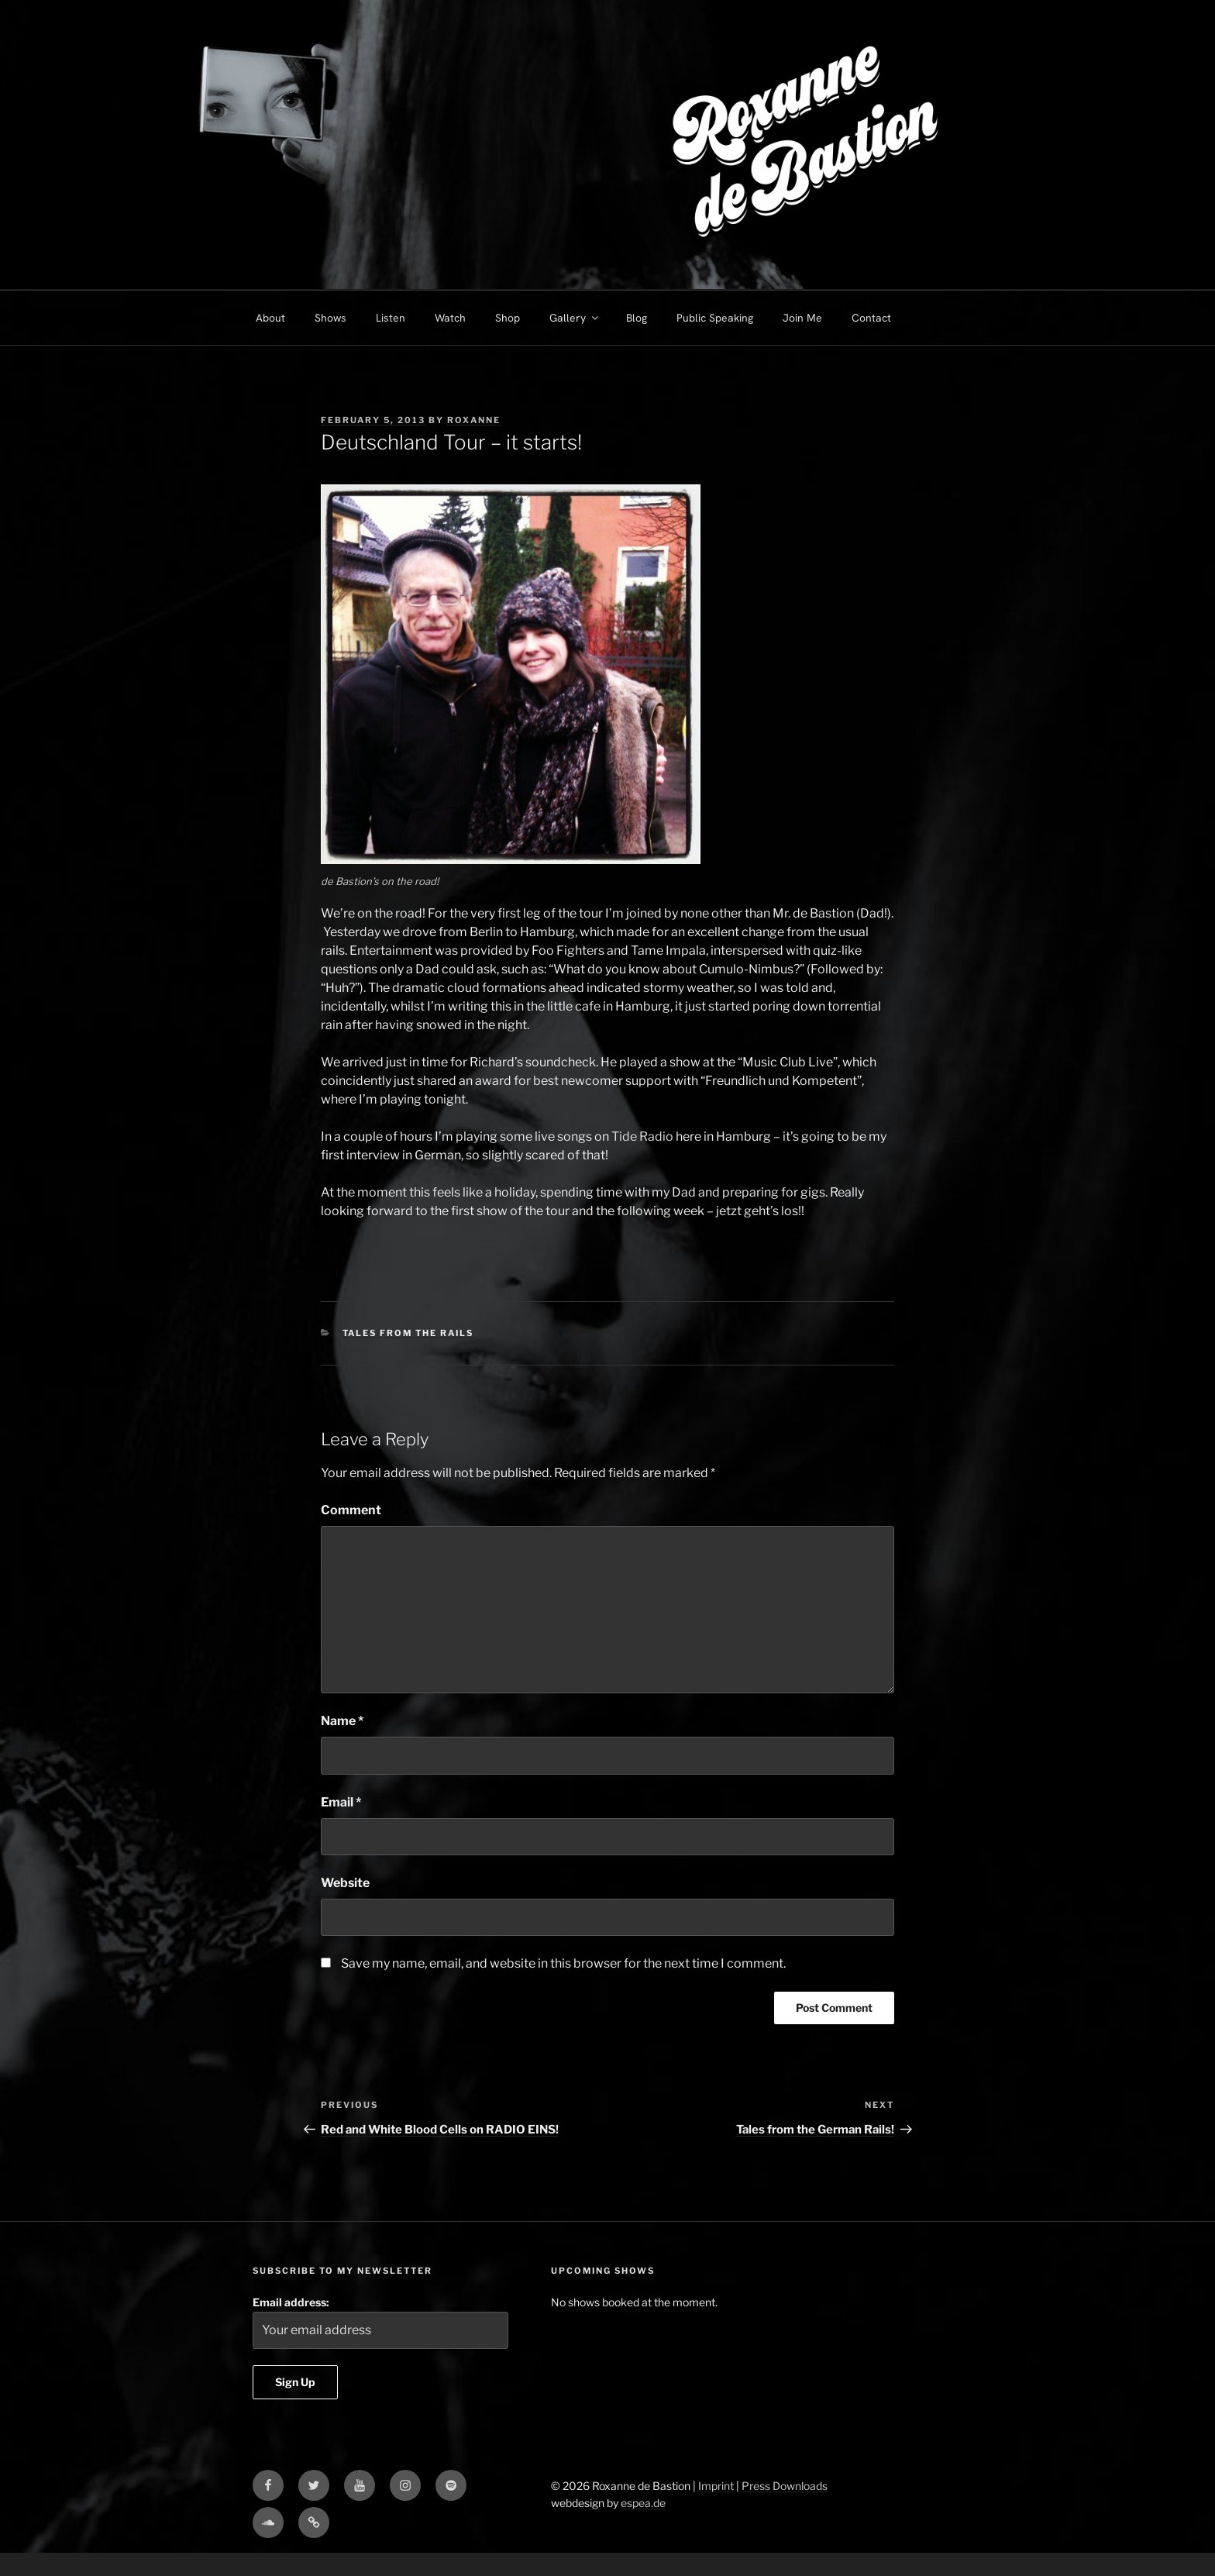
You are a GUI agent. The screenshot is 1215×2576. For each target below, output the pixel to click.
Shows (330, 318)
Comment (351, 1510)
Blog (636, 318)
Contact (871, 318)
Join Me (802, 318)
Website (345, 1882)
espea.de (643, 2502)
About (270, 318)
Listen (390, 318)
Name (342, 1720)
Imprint (716, 2485)
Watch (450, 318)
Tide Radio (641, 1136)
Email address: (380, 2322)
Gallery (575, 318)
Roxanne (474, 420)
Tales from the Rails (408, 1333)
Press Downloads (785, 2485)
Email (341, 1802)
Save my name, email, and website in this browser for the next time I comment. (563, 1963)
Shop (507, 318)
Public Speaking (714, 318)
